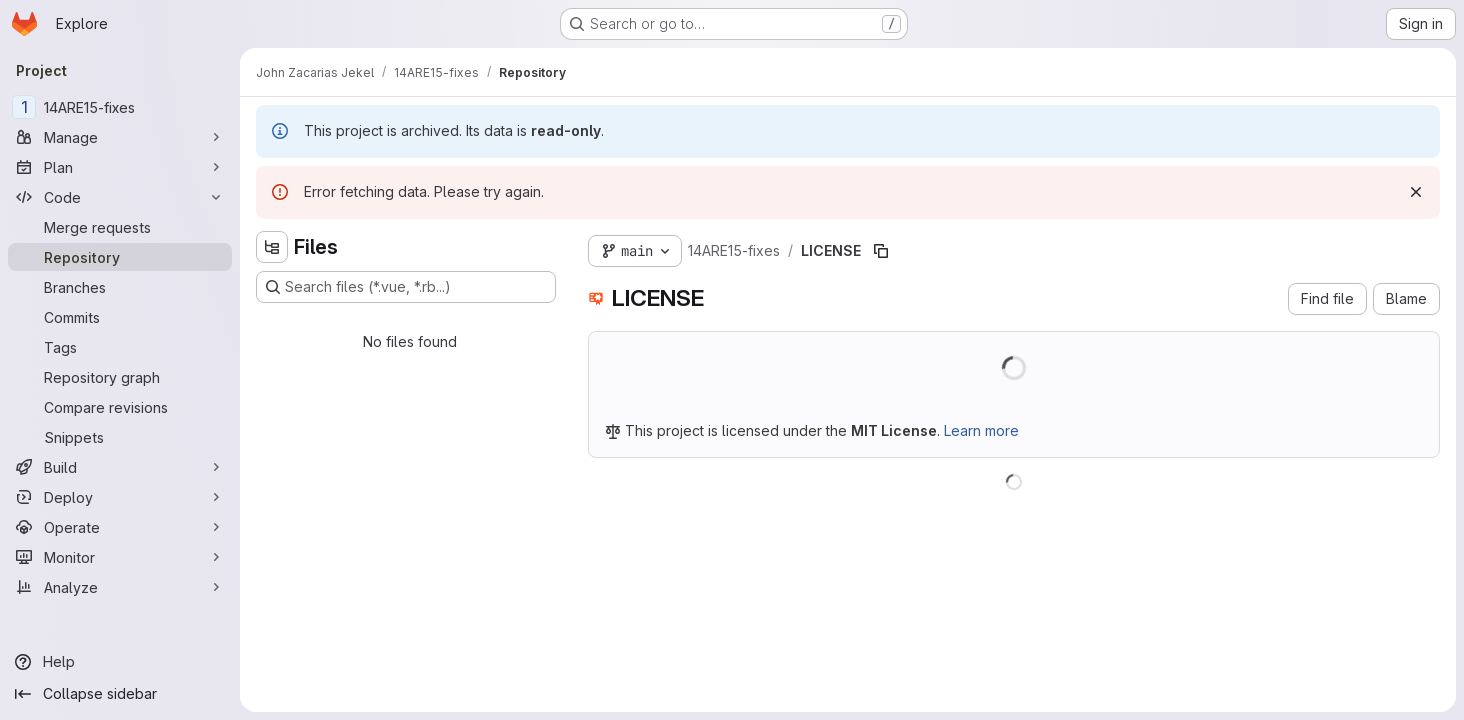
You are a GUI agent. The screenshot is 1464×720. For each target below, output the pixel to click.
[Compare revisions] (120, 407)
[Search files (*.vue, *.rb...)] (406, 287)
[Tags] (120, 347)
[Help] (120, 662)
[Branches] (120, 287)
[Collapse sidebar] (120, 694)
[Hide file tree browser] (272, 247)
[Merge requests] (120, 227)
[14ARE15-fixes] (120, 107)
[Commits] (120, 317)
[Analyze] (120, 587)
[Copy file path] (881, 251)
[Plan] (120, 167)
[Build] (120, 467)
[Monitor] (120, 557)
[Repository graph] (120, 377)
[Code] (120, 197)
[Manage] (120, 137)
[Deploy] (120, 497)
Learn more (981, 430)
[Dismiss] (1416, 192)
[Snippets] (120, 437)
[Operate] (120, 527)
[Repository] (120, 257)
